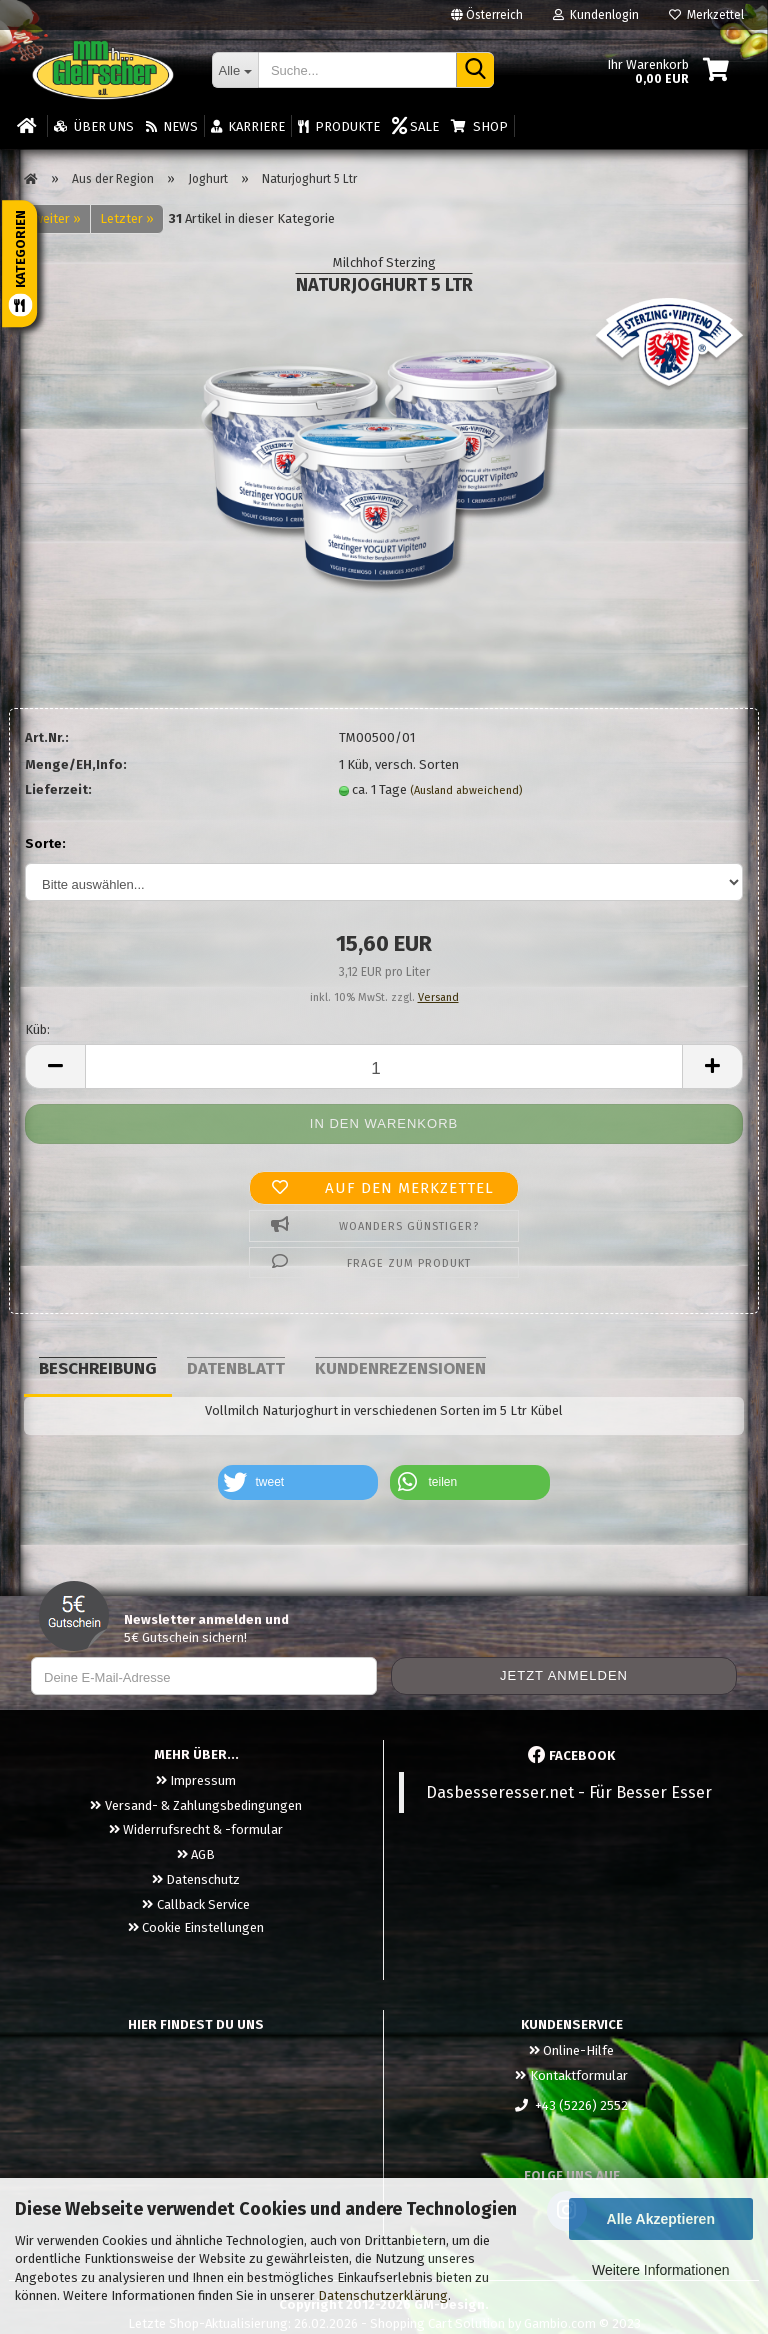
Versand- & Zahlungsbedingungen (195, 1805)
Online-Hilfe (571, 2050)
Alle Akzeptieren (661, 2219)
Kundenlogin (596, 15)
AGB (196, 1854)
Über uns (93, 126)
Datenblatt (236, 1368)
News (172, 126)
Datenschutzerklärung (383, 2295)
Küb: (37, 1029)
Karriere (248, 126)
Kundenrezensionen (400, 1368)
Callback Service (195, 1904)
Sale (415, 126)
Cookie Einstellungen (196, 1927)
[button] (298, 1482)
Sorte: (45, 843)
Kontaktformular (571, 2075)
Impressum (196, 1780)
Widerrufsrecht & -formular (196, 1829)
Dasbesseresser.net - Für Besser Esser (569, 1792)
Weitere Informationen (660, 2270)
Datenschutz (196, 1879)
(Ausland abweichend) (466, 790)
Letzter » (127, 218)
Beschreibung (98, 1368)
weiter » (57, 218)
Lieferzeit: (58, 789)
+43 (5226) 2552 (571, 2105)
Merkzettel (706, 15)
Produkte (339, 126)
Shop (479, 126)
